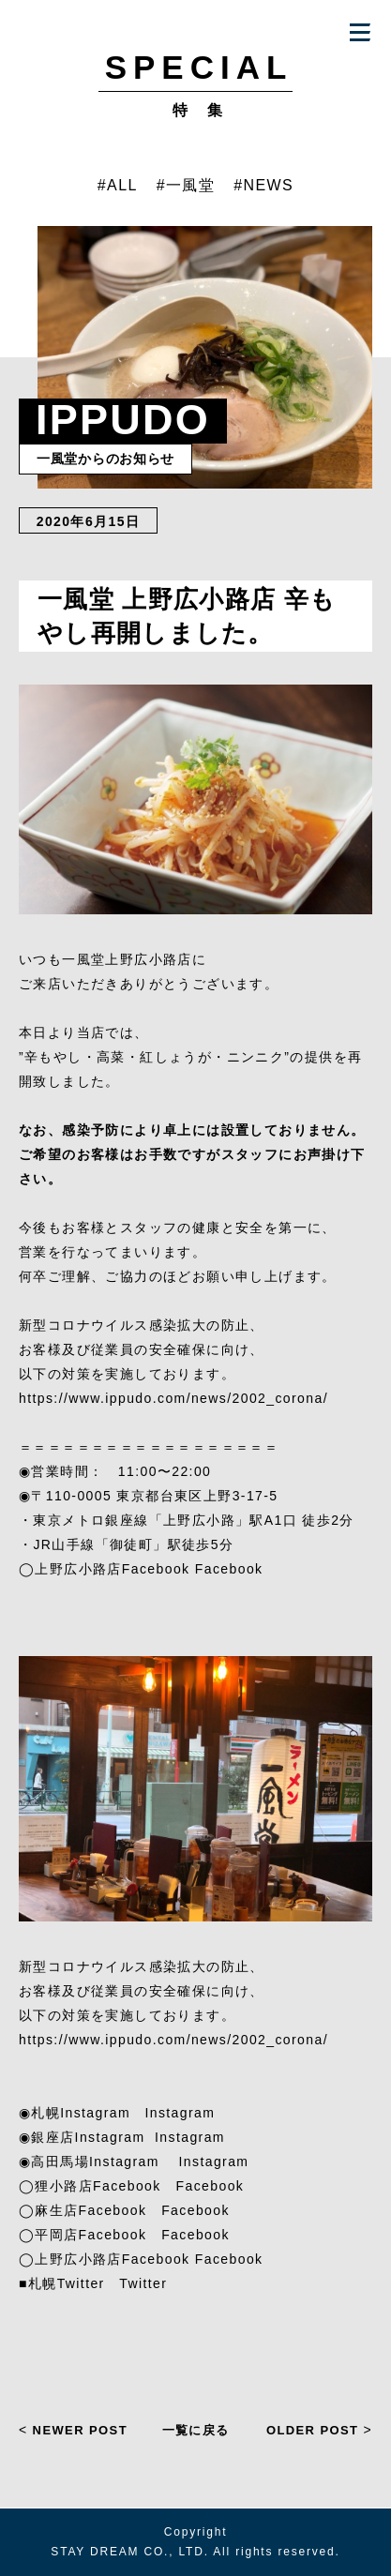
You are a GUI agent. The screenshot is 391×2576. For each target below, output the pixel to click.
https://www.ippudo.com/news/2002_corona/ (173, 1398)
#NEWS (263, 185)
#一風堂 (186, 185)
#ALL (118, 185)
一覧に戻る (196, 2429)
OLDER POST (319, 2429)
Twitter (143, 2283)
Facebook (229, 1568)
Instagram (179, 2112)
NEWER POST (73, 2429)
